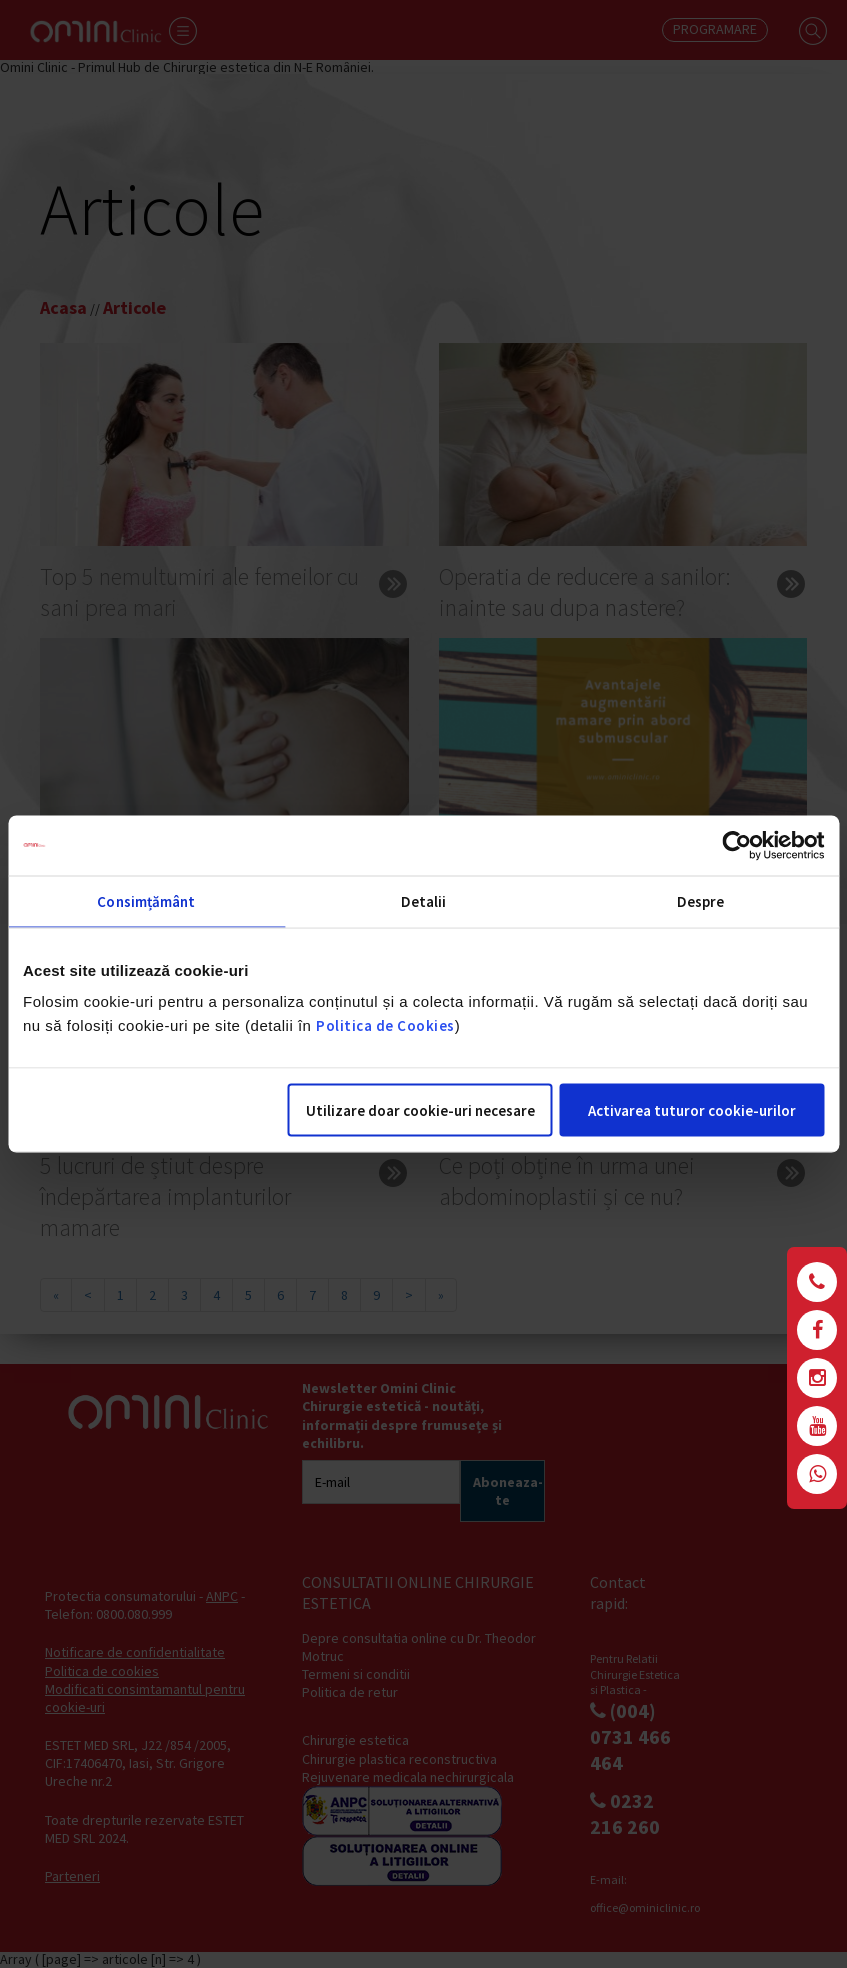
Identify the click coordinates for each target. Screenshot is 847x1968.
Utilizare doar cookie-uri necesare (420, 1110)
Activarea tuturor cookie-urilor (692, 1110)
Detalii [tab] (424, 901)
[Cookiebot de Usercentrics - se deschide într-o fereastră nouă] (736, 846)
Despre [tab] (701, 901)
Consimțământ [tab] (146, 901)
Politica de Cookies (385, 1025)
